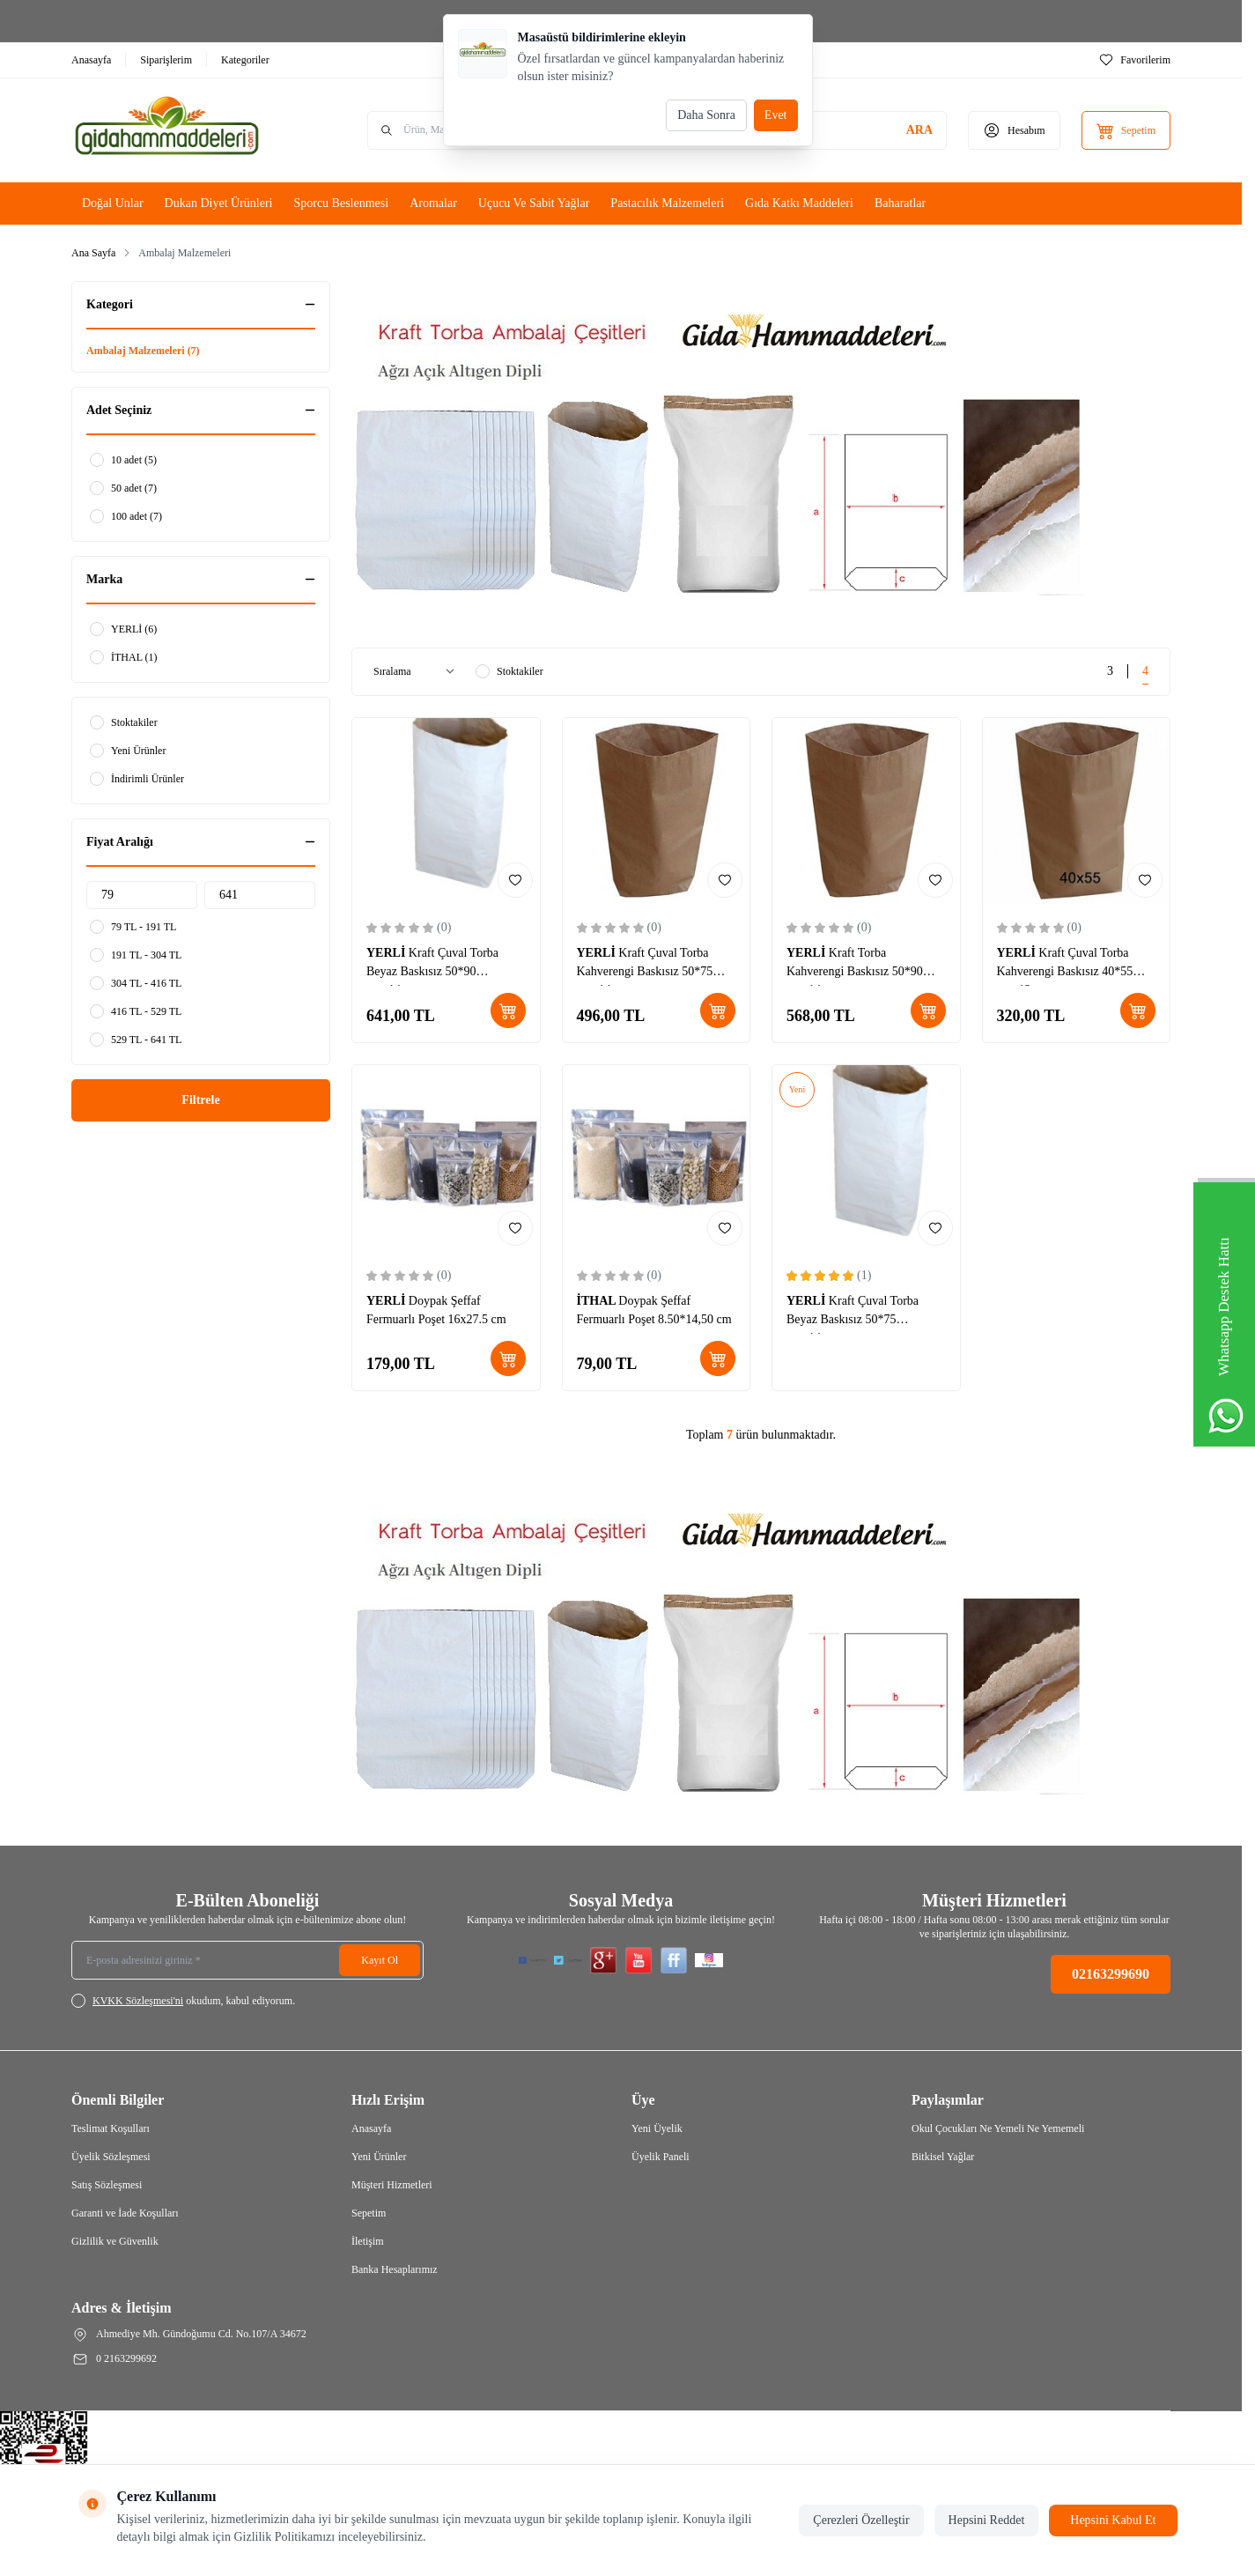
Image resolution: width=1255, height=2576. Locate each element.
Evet (775, 115)
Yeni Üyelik (657, 2128)
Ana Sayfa (93, 253)
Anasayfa (371, 2128)
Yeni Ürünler (378, 2156)
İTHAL (598, 1300)
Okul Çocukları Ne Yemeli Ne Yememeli (998, 2128)
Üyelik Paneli (660, 2156)
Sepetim (368, 2213)
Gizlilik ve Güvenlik (115, 2241)
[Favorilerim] (1134, 60)
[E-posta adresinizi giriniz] (247, 1960)
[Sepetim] (1126, 130)
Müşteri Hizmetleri (391, 2185)
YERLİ (387, 952)
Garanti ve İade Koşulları (125, 2213)
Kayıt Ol (379, 1960)
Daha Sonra (706, 115)
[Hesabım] (1014, 130)
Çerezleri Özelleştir (861, 2520)
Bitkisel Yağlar (943, 2156)
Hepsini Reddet (987, 2520)
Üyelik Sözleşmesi (111, 2156)
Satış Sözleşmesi (106, 2185)
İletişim (367, 2241)
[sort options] (417, 671)
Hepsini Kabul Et (1112, 2520)
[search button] (919, 130)
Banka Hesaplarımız (394, 2269)
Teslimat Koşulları (110, 2128)
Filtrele (200, 1100)
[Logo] (177, 130)
